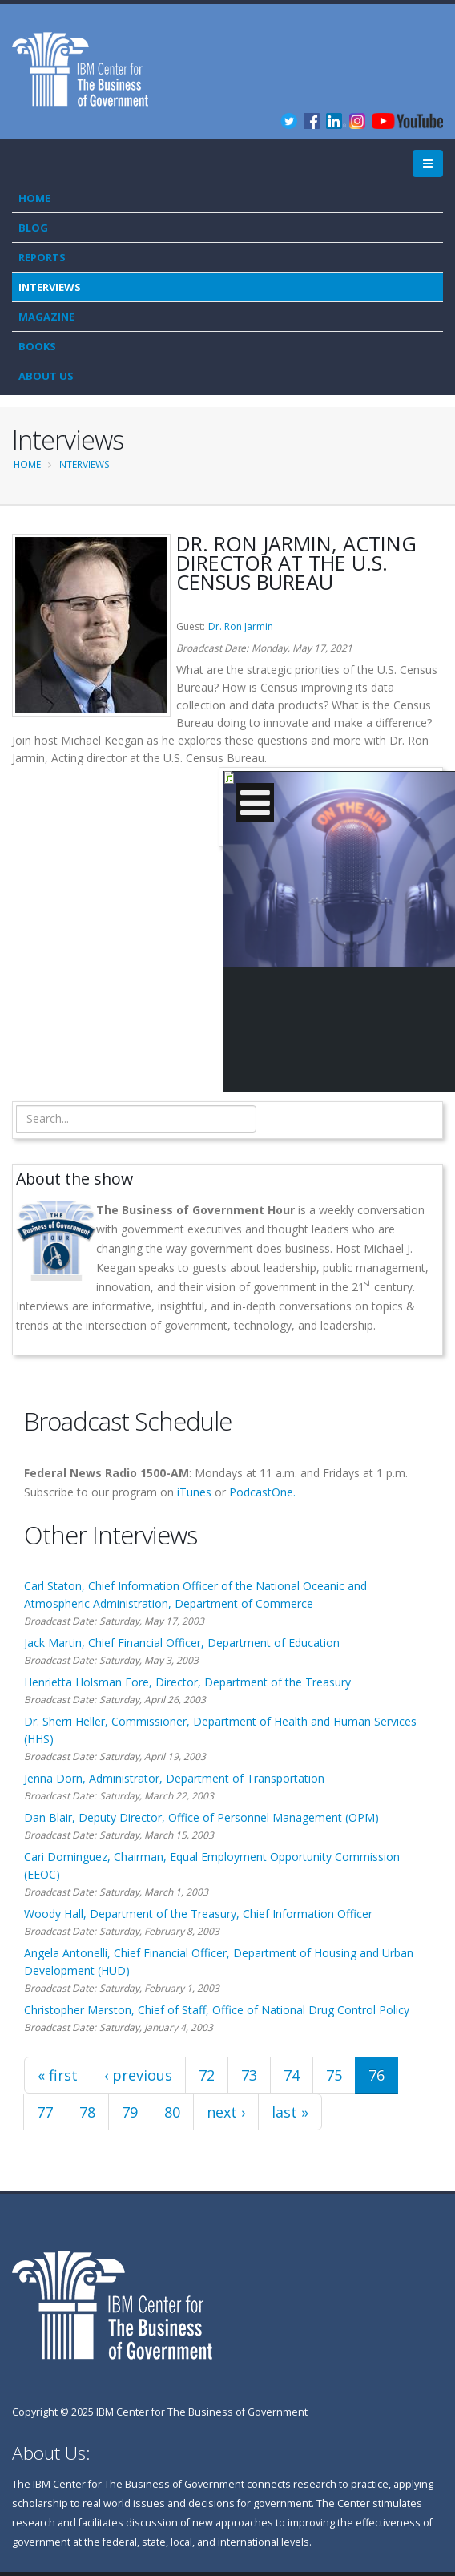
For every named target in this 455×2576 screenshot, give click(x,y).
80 (172, 2112)
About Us (46, 376)
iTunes (194, 1492)
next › (226, 2112)
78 (87, 2112)
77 (45, 2112)
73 (249, 2075)
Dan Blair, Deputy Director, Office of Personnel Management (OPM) (201, 1817)
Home (34, 198)
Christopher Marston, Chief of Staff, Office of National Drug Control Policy (216, 2009)
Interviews (49, 287)
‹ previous (138, 2075)
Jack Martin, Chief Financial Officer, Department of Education (182, 1642)
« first (58, 2075)
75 (334, 2075)
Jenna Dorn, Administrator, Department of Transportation (174, 1778)
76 (376, 2075)
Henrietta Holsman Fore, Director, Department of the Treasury (187, 1682)
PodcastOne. (262, 1492)
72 (207, 2075)
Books (37, 346)
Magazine (46, 316)
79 (130, 2112)
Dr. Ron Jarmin (240, 626)
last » (290, 2112)
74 (292, 2075)
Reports (42, 257)
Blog (33, 227)
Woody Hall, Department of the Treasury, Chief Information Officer (198, 1913)
